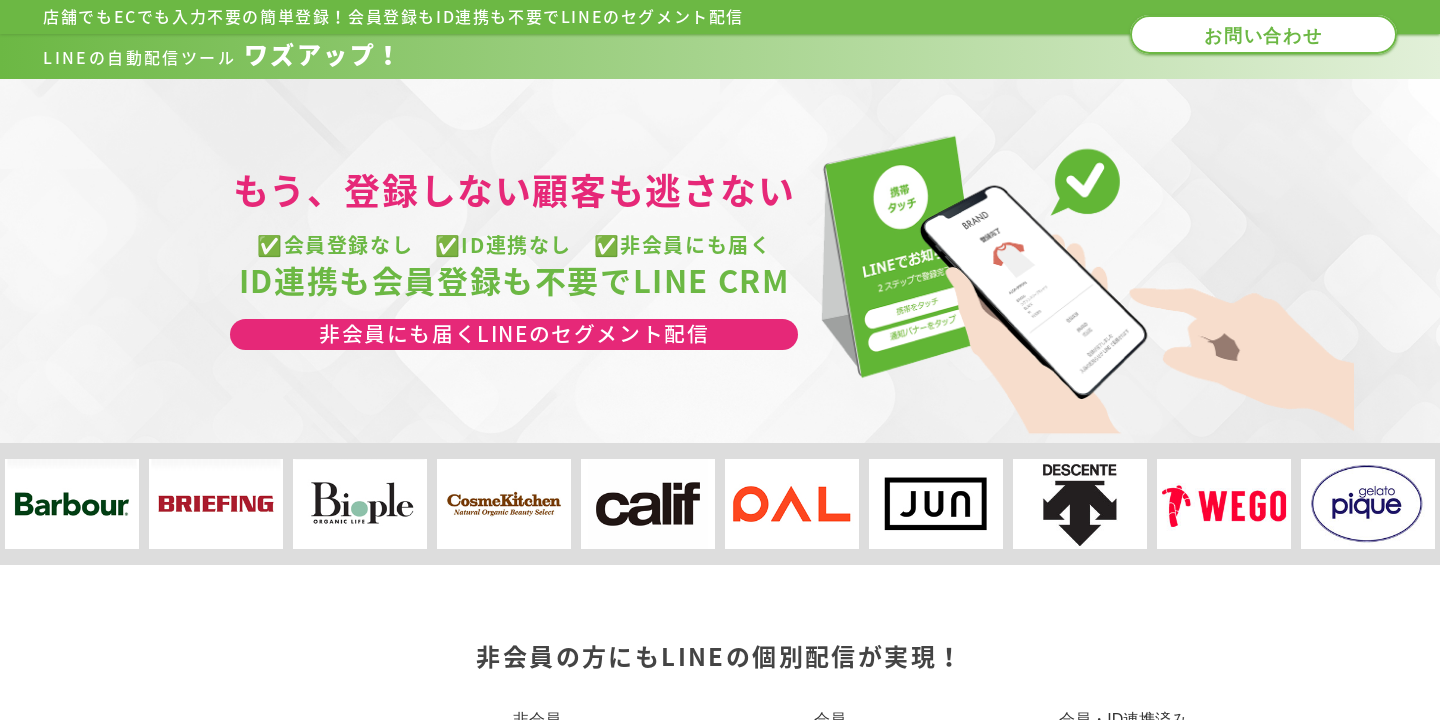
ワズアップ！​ (222, 55)
